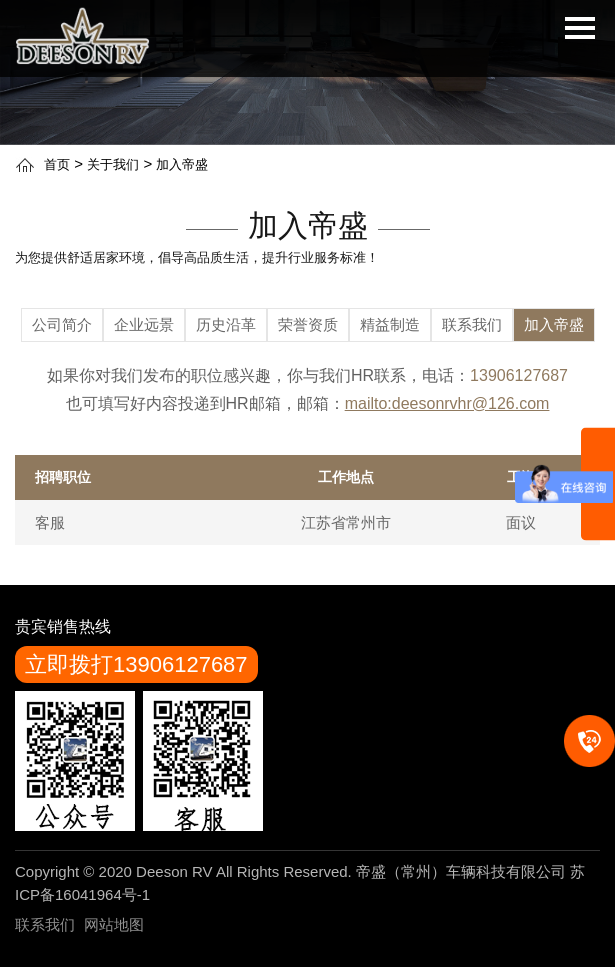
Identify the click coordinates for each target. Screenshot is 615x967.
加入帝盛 (182, 164)
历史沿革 (226, 324)
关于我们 (113, 164)
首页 (57, 164)
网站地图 (114, 924)
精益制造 (390, 324)
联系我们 (472, 324)
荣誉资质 (308, 324)
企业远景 (144, 324)
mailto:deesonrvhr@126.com (447, 403)
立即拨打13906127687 (136, 664)
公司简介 (62, 324)
